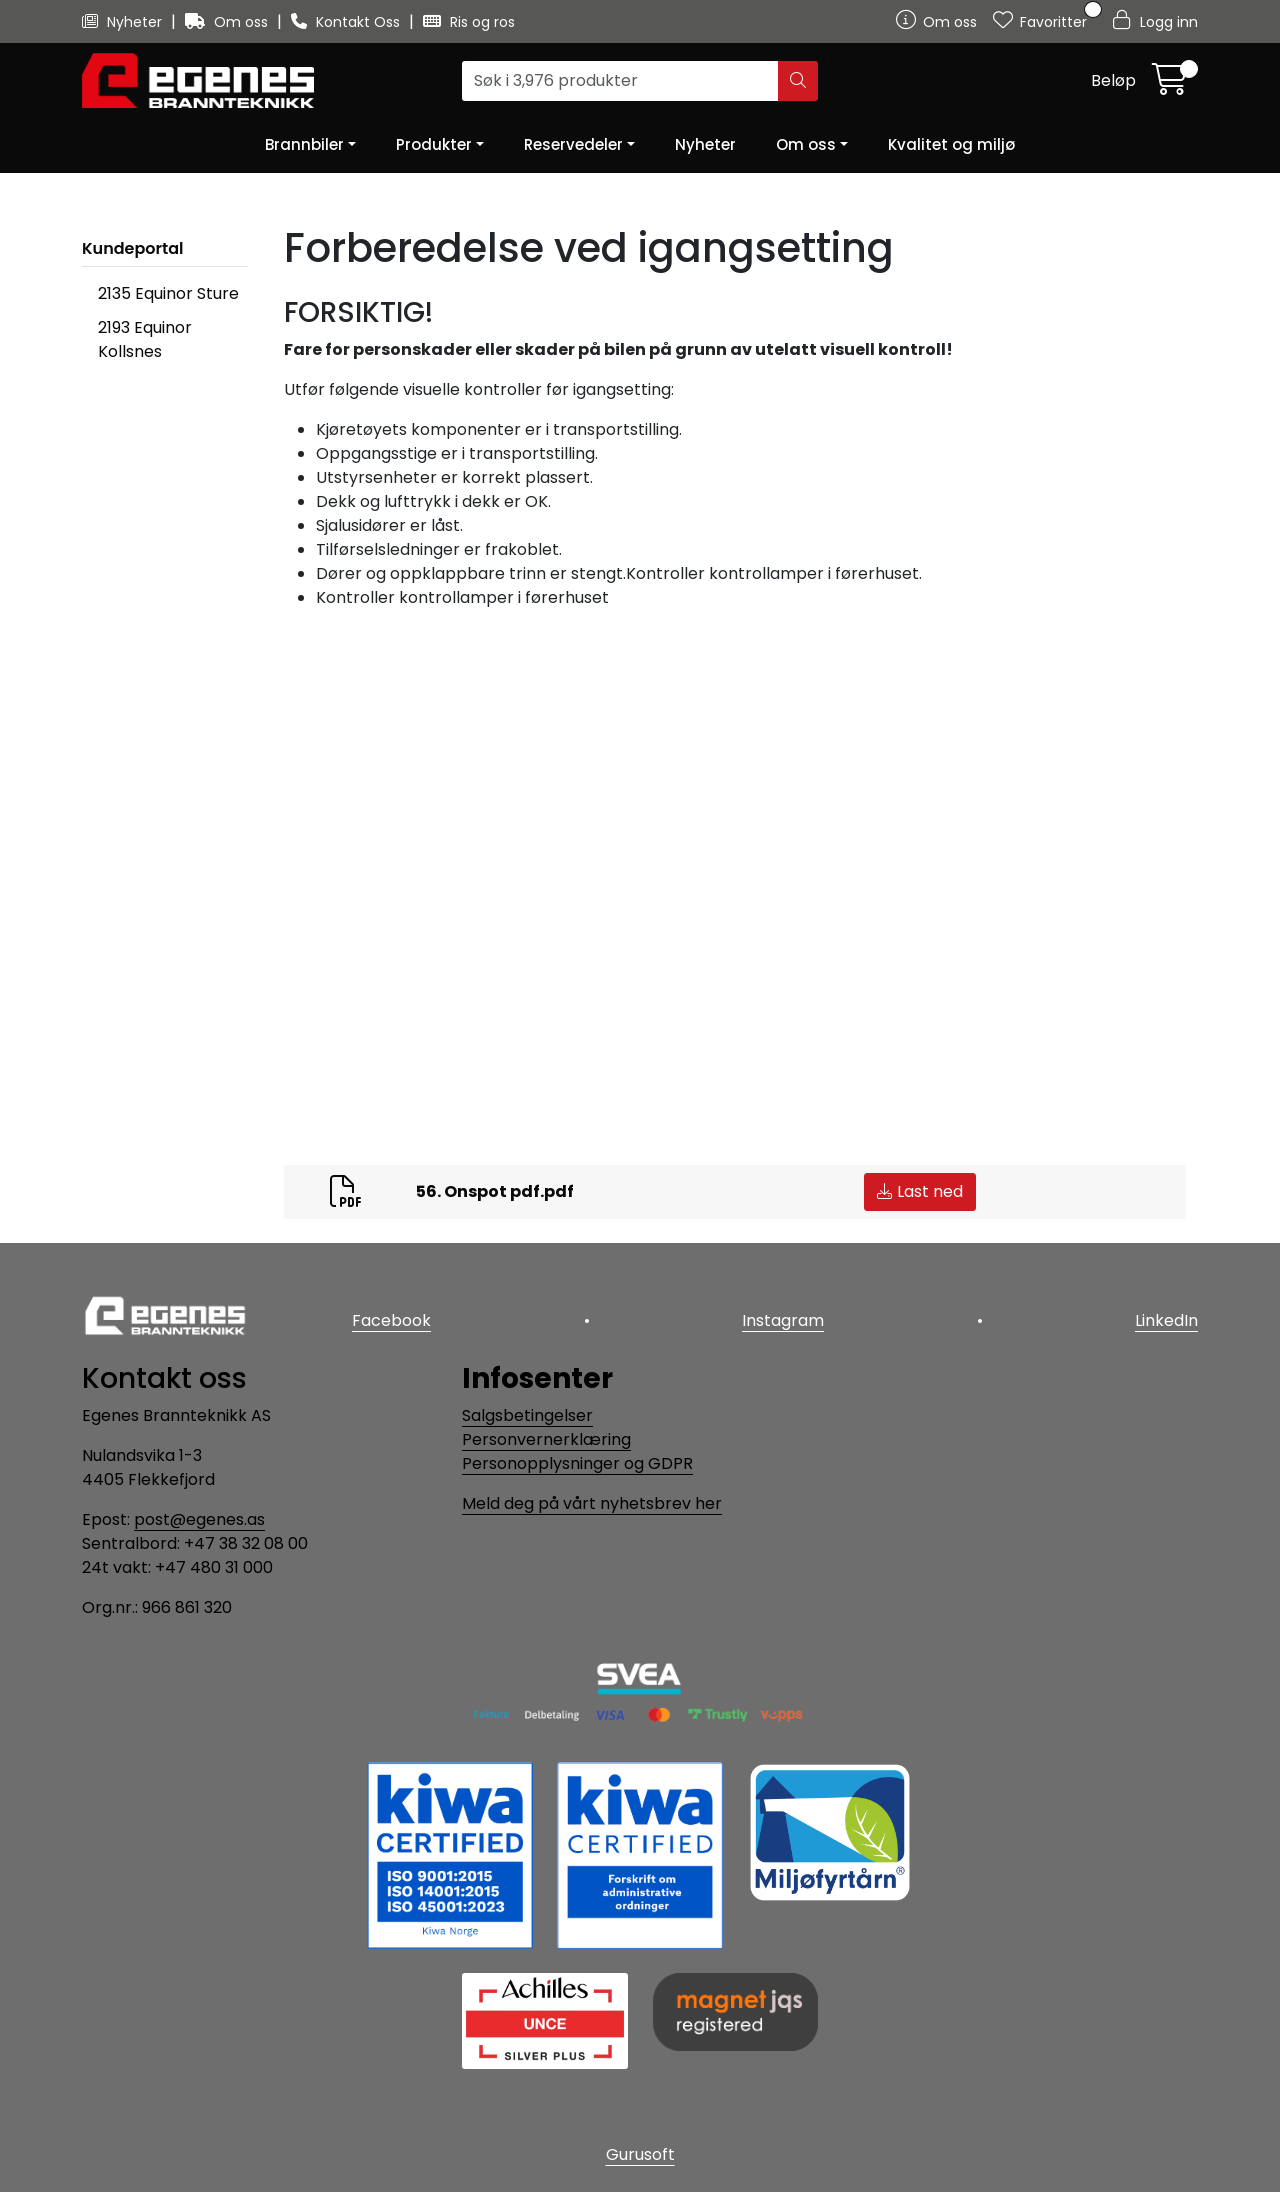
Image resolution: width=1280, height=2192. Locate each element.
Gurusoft (640, 2154)
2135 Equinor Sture (168, 293)
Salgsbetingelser (527, 1415)
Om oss (228, 22)
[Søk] (620, 81)
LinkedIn (1166, 1320)
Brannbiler (304, 144)
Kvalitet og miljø (951, 144)
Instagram (783, 1320)
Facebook (391, 1320)
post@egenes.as (199, 1519)
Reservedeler (573, 144)
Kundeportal (133, 248)
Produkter (434, 144)
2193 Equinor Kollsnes (145, 339)
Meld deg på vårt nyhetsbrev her (592, 1503)
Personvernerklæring (546, 1439)
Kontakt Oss (347, 22)
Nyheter (124, 22)
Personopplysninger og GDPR (577, 1463)
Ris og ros (469, 22)
